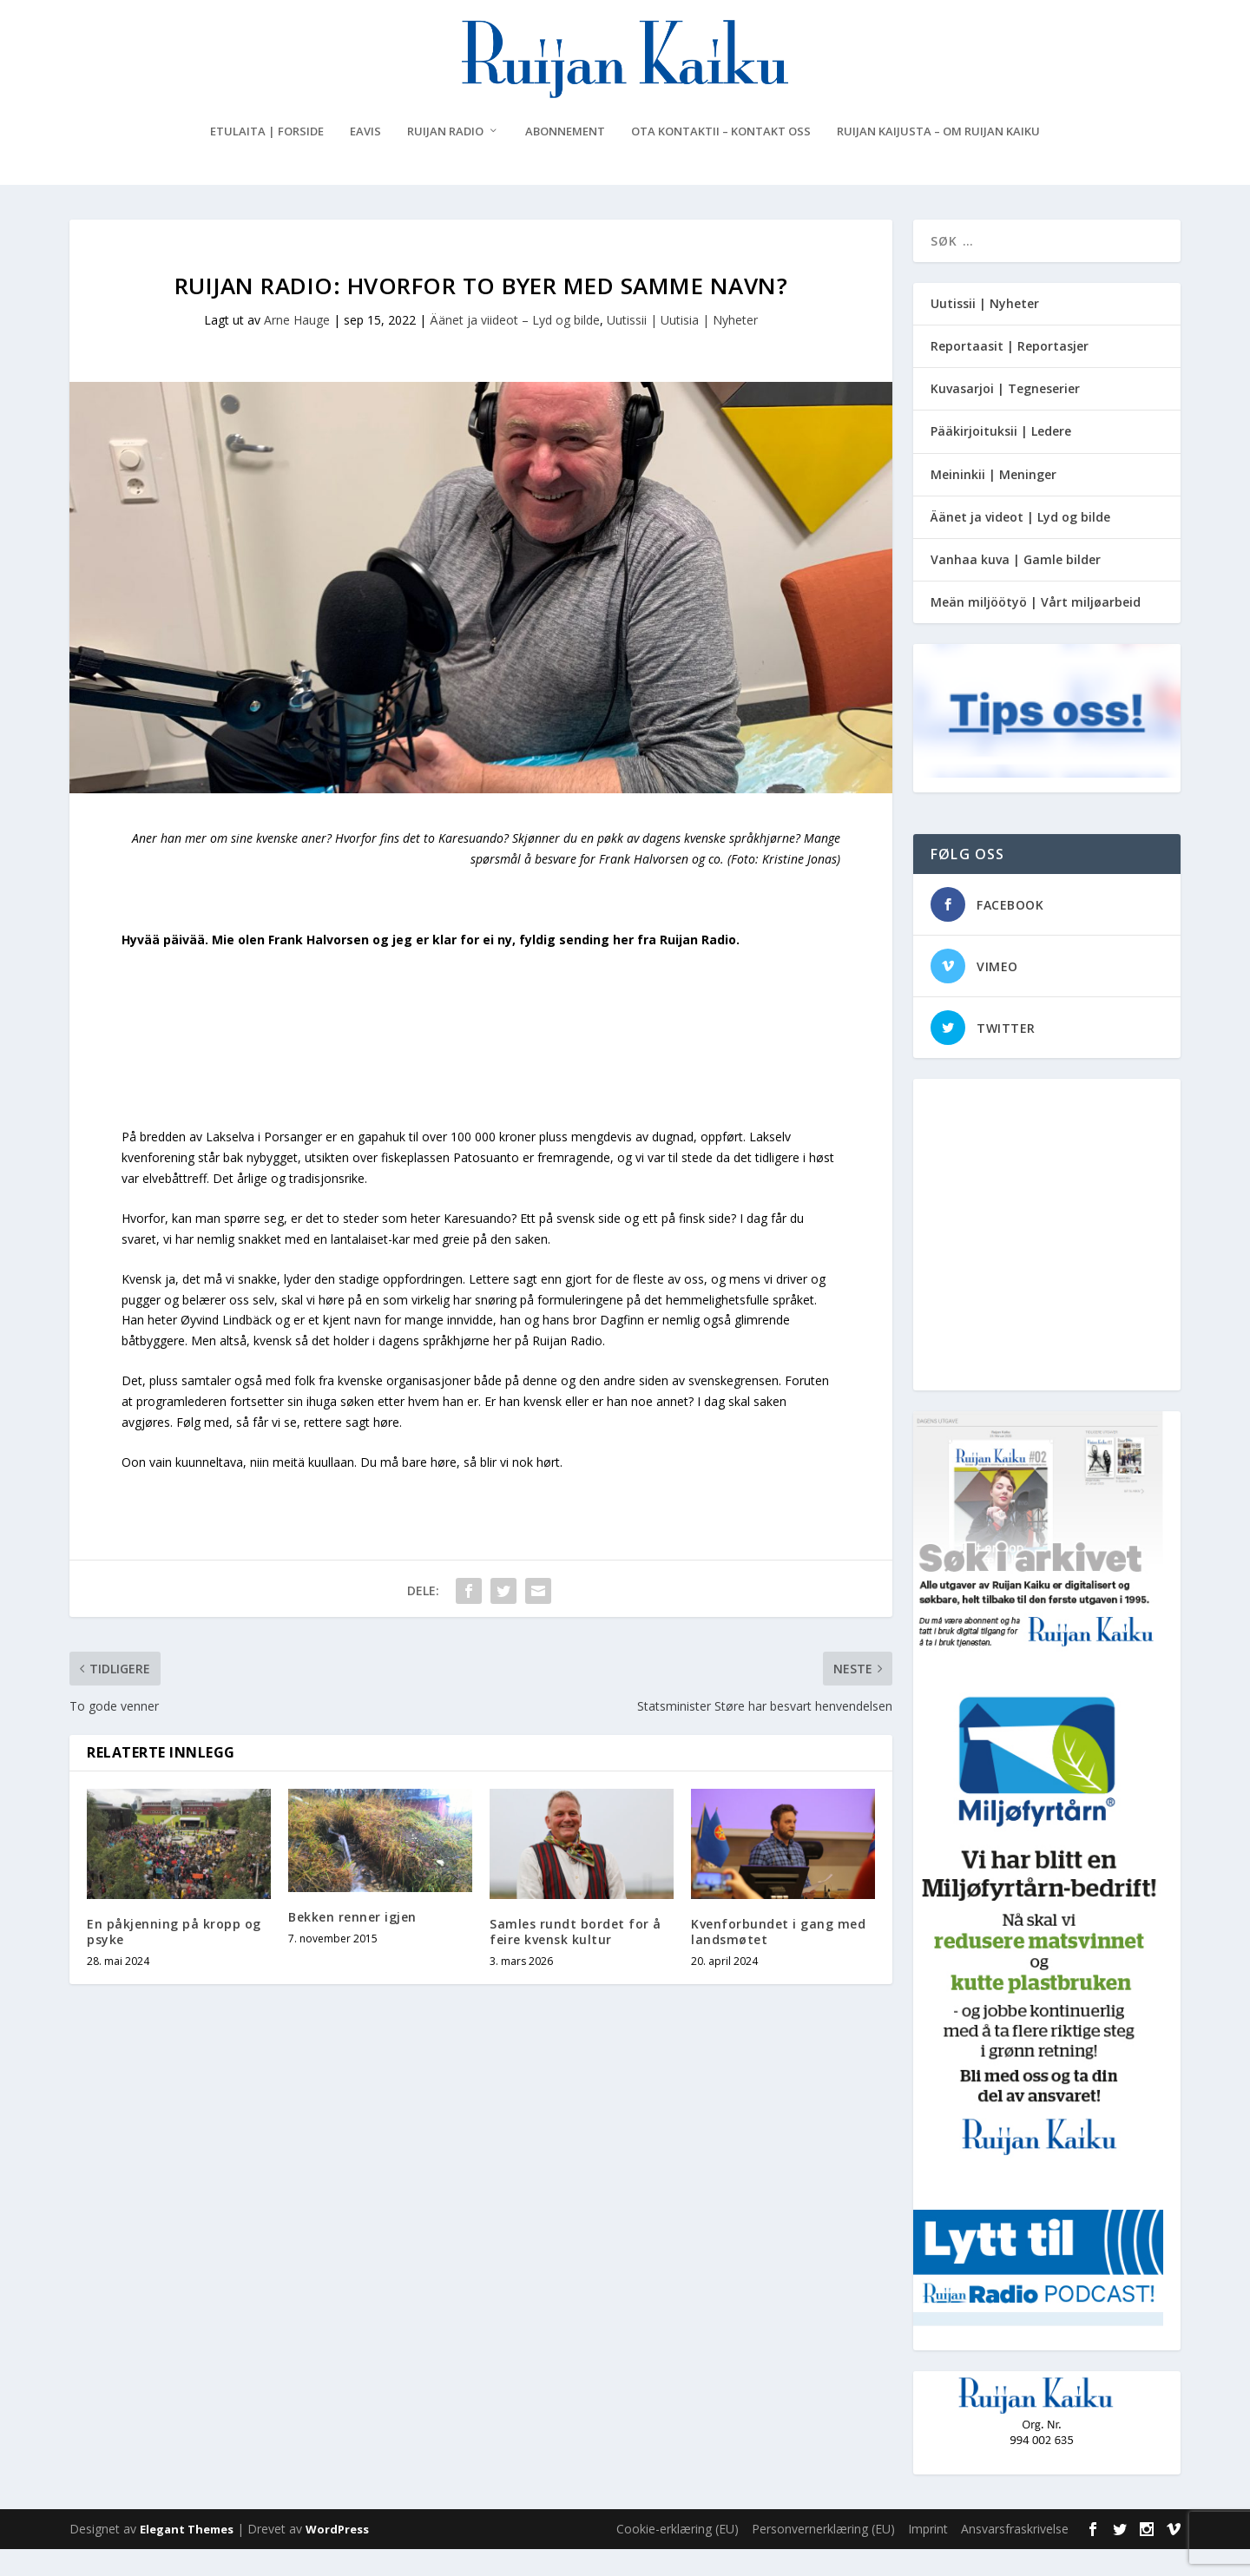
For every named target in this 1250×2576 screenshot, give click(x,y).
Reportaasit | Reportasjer (1010, 373)
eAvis (365, 158)
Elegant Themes (187, 2556)
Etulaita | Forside (267, 158)
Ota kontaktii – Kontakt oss (721, 158)
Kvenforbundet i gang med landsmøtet (778, 1958)
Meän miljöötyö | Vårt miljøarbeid (1036, 629)
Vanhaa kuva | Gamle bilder (1016, 586)
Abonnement (565, 158)
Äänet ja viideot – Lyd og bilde (515, 346)
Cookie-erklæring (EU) (677, 2555)
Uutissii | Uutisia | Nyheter (682, 346)
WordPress (337, 2556)
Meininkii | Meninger (993, 501)
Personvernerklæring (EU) (823, 2555)
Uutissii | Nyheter (985, 330)
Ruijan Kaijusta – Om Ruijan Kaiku (938, 158)
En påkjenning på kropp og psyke (174, 1958)
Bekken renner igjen (352, 1943)
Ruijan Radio (445, 158)
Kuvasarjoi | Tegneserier (1005, 415)
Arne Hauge (297, 346)
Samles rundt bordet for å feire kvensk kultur (575, 1958)
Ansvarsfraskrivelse (1015, 2555)
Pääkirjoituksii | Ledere (1001, 458)
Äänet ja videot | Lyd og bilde (1020, 544)
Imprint (928, 2555)
